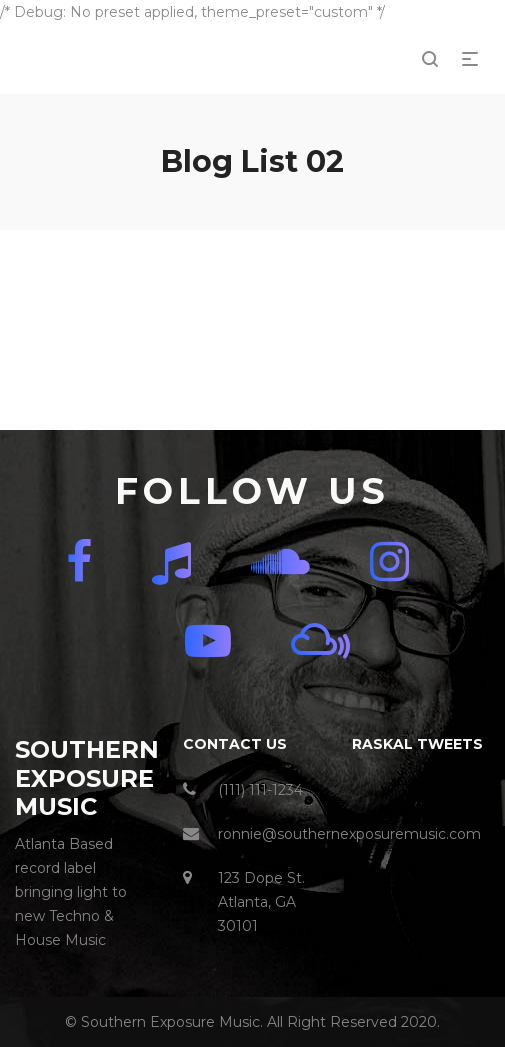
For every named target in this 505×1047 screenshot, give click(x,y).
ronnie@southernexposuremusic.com (349, 834)
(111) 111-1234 (260, 790)
